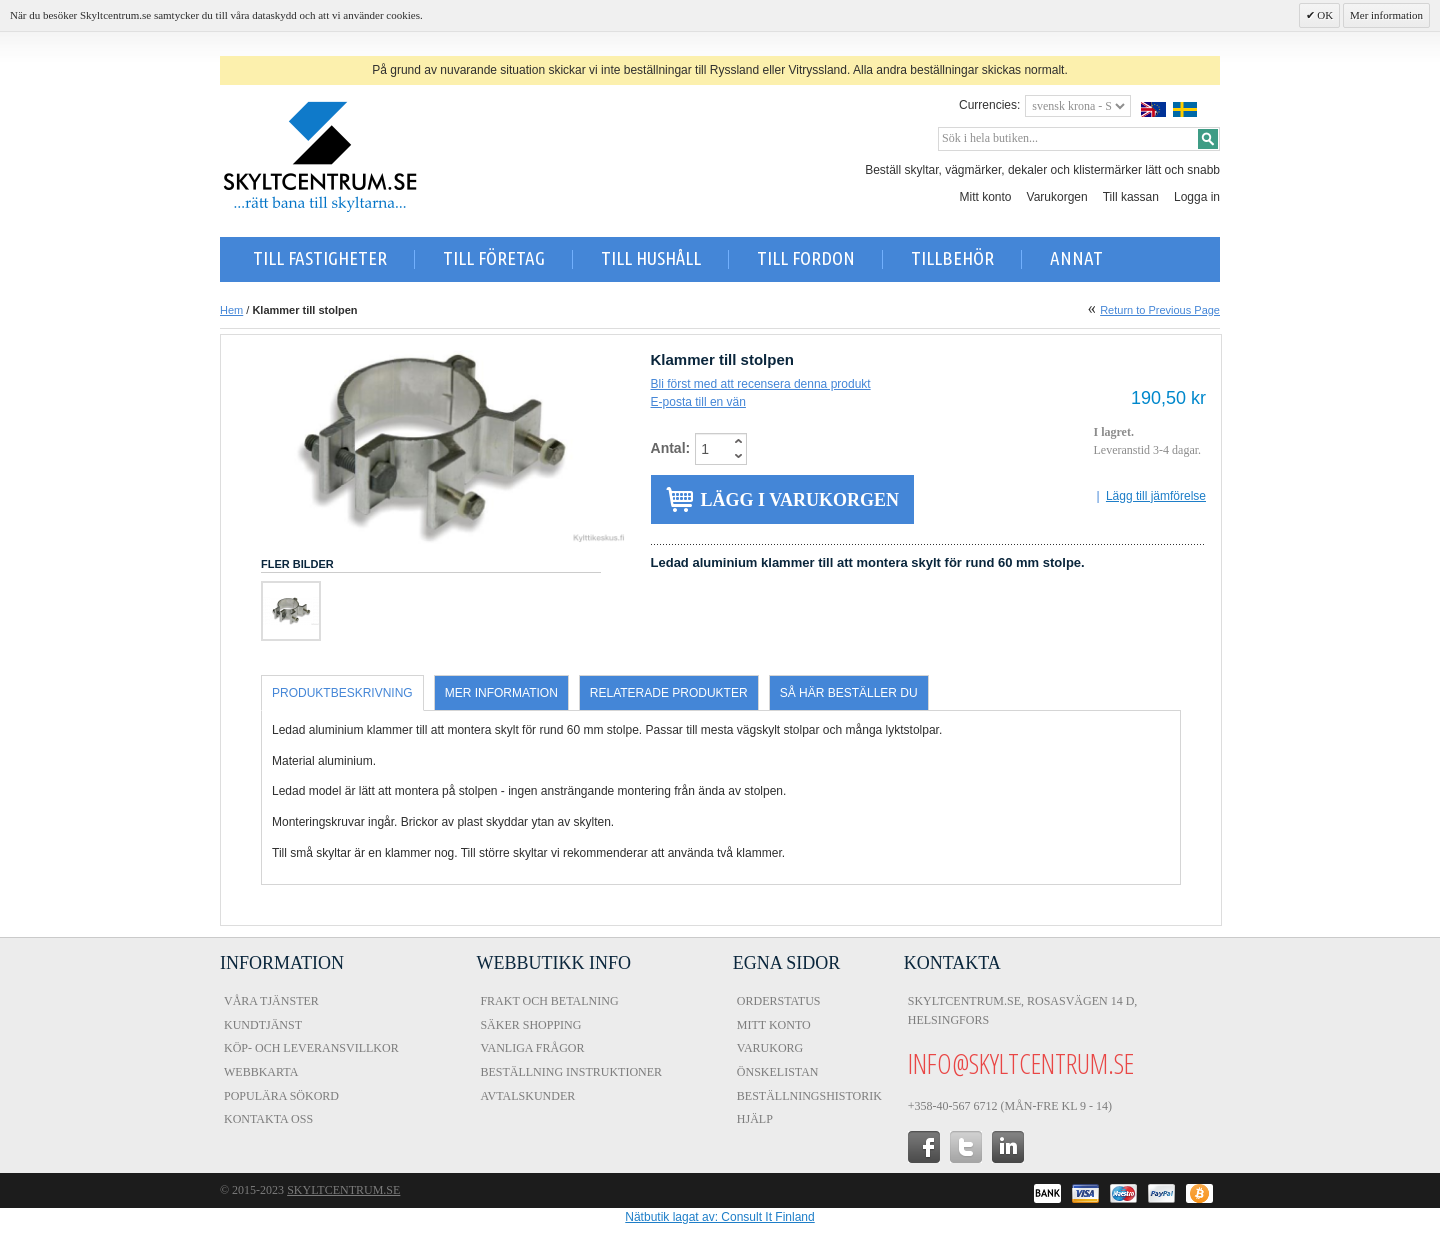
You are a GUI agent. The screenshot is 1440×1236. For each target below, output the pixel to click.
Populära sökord (281, 1096)
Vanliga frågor (532, 1048)
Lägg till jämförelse (1156, 496)
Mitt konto (986, 197)
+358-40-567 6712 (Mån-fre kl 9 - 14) (1010, 1106)
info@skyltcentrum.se (1021, 1063)
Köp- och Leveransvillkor (311, 1048)
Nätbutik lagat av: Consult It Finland (719, 1217)
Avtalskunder (527, 1096)
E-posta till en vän (698, 402)
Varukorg (770, 1048)
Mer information (1386, 15)
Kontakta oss (268, 1119)
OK (1324, 15)
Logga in (1197, 197)
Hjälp (755, 1119)
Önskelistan (778, 1072)
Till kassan (1131, 197)
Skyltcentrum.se (343, 1190)
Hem (231, 310)
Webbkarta (261, 1072)
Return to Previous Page (1160, 310)
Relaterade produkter (669, 693)
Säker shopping (530, 1025)
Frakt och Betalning (549, 1001)
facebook (924, 1147)
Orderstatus (779, 1001)
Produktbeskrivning (342, 693)
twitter (966, 1147)
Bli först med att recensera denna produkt (761, 384)
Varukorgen (1057, 197)
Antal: (671, 448)
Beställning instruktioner (571, 1072)
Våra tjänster (271, 1001)
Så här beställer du (849, 693)
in (1008, 1147)
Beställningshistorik (809, 1096)
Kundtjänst (263, 1025)
